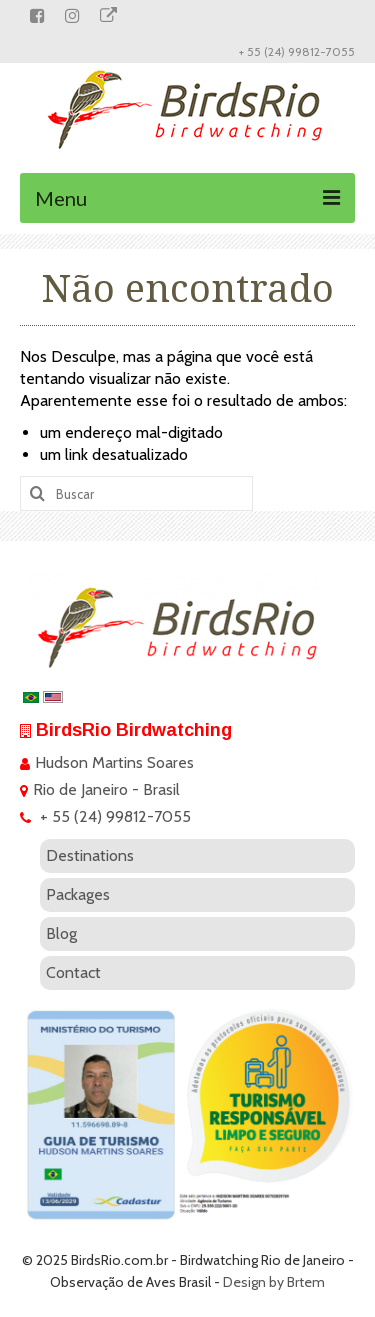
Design (244, 1282)
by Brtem (297, 1282)
